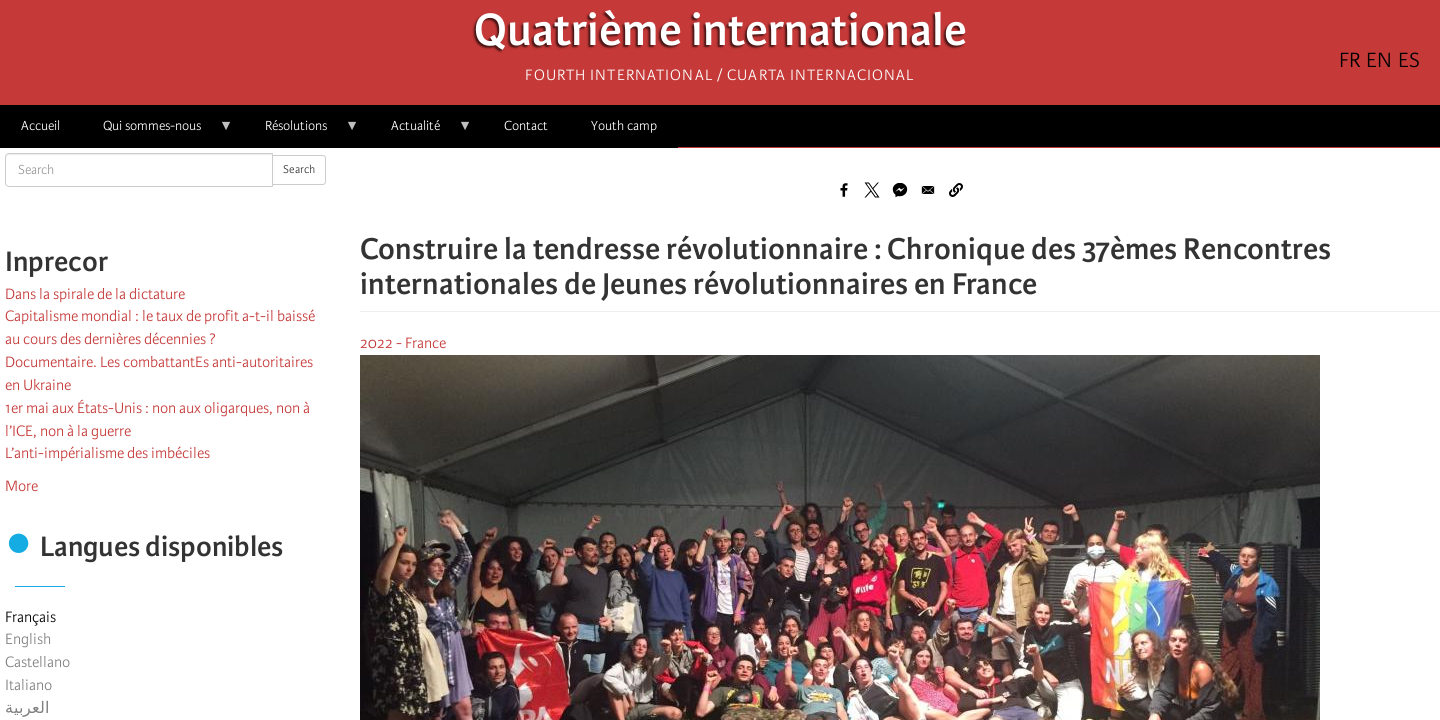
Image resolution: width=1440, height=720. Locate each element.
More (21, 486)
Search (299, 169)
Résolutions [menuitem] (301, 132)
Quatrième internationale (720, 35)
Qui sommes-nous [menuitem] (157, 132)
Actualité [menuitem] (421, 132)
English (28, 639)
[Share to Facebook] (844, 190)
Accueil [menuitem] (40, 125)
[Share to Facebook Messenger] (900, 190)
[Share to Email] (928, 190)
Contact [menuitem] (526, 125)
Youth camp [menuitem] (624, 125)
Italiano (28, 685)
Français (30, 617)
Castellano (37, 662)
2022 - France (403, 343)
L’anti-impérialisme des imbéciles (107, 453)
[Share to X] (872, 190)
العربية (27, 708)
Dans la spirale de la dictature (95, 294)
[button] (956, 190)
